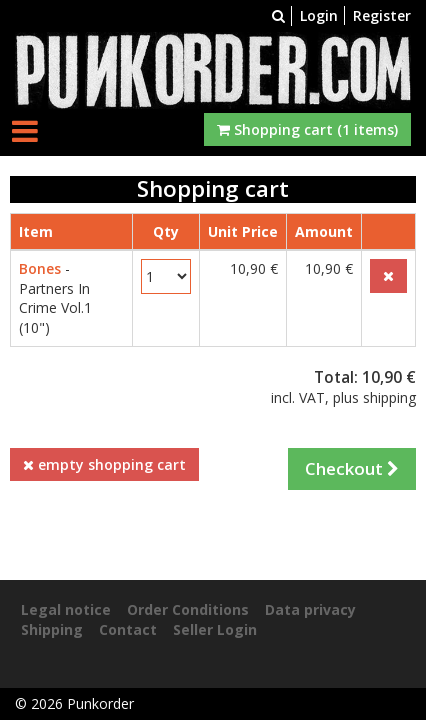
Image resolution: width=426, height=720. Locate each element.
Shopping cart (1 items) (307, 129)
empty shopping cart (104, 464)
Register (382, 15)
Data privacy (310, 609)
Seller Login (215, 629)
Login (319, 15)
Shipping (52, 629)
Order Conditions (188, 609)
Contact (128, 629)
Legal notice (66, 609)
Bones (40, 268)
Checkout (352, 468)
